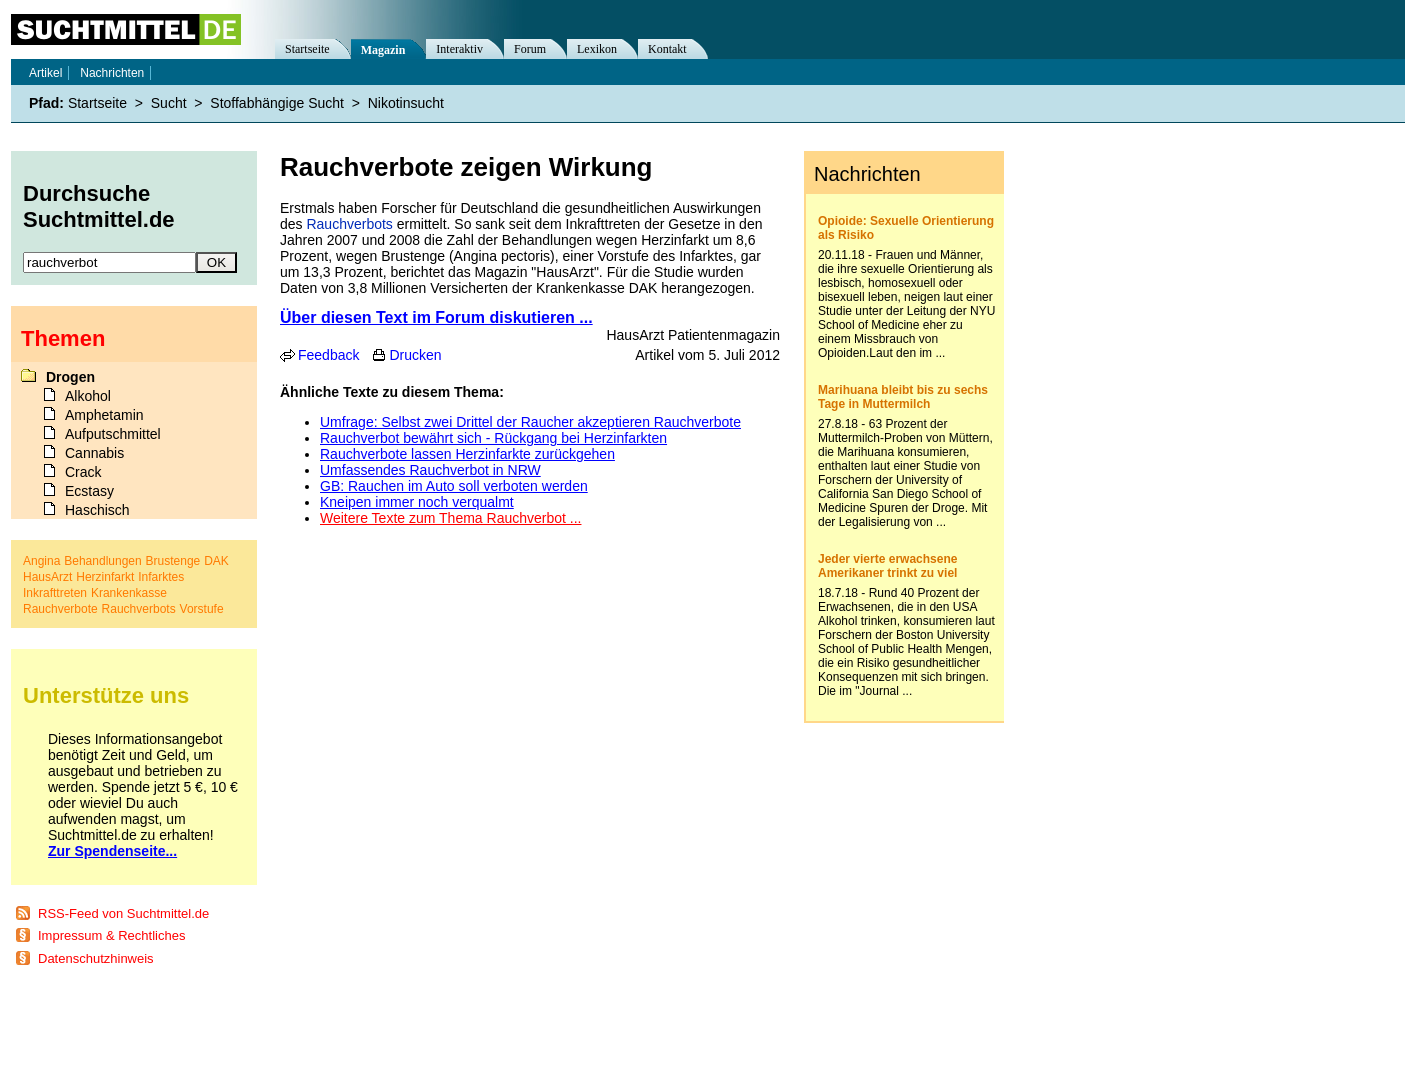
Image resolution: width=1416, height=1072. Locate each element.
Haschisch (97, 510)
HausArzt (47, 577)
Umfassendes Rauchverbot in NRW (430, 470)
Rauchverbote (60, 609)
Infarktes (161, 577)
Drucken (415, 355)
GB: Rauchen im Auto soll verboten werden (454, 486)
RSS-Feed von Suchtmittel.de (123, 913)
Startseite (307, 49)
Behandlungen (102, 561)
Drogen (70, 377)
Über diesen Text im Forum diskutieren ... (436, 317)
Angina (41, 561)
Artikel (45, 73)
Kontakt (667, 49)
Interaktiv (459, 49)
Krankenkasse (129, 593)
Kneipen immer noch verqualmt (417, 502)
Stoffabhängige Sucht (277, 103)
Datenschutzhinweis (96, 958)
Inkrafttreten (55, 593)
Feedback (328, 355)
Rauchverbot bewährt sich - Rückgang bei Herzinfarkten (493, 438)
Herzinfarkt (105, 577)
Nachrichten (112, 73)
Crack (83, 472)
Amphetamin (104, 415)
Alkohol (88, 396)
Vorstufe (202, 609)
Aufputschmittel (113, 434)
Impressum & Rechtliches (111, 935)
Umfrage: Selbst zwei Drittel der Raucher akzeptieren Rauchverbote (530, 422)
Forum (530, 49)
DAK (216, 561)
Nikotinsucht (406, 103)
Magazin (383, 50)
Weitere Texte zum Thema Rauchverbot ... (450, 518)
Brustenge (173, 561)
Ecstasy (89, 491)
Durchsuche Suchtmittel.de (99, 206)
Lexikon (597, 49)
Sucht (169, 103)
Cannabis (94, 453)
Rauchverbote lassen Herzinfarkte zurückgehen (467, 454)
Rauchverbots (349, 224)
